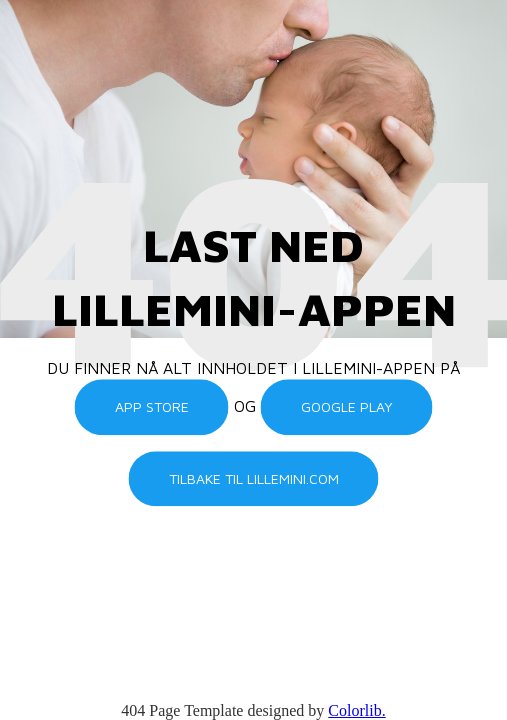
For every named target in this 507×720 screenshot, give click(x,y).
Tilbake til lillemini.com (254, 478)
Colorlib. (356, 710)
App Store (152, 406)
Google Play (347, 406)
